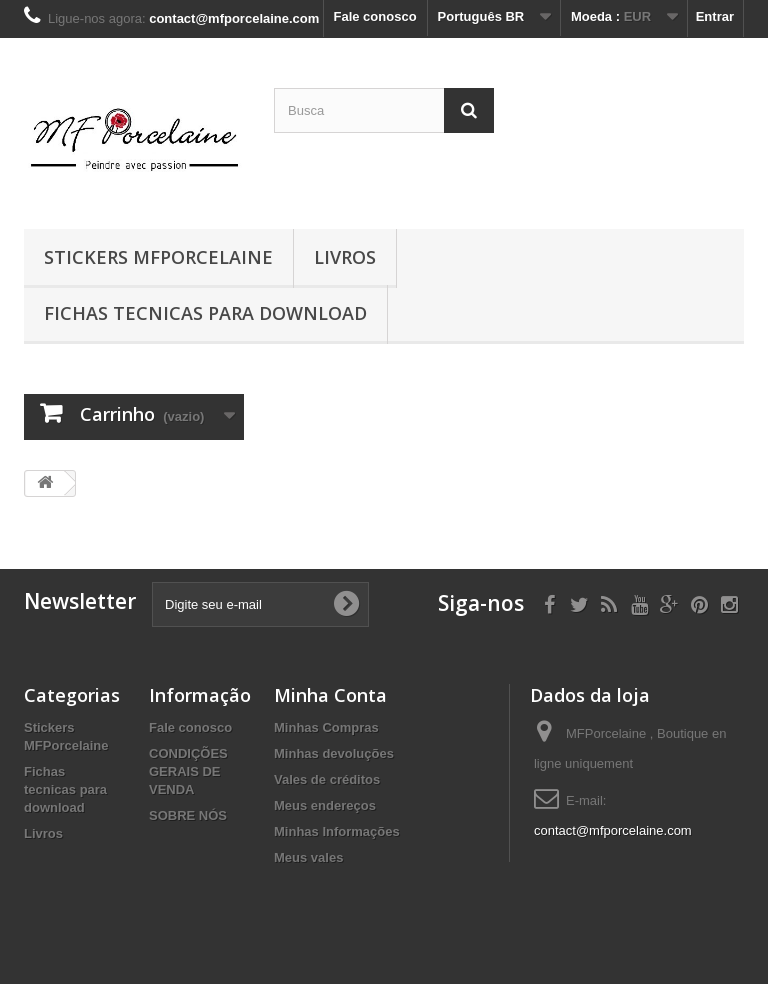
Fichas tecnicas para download (205, 313)
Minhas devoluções (334, 753)
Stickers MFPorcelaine (158, 257)
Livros (345, 257)
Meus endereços (325, 805)
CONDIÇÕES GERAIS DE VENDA (188, 771)
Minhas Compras (326, 727)
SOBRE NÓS (188, 815)
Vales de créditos (327, 779)
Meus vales (308, 857)
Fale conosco (375, 16)
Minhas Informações (337, 831)
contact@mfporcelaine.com (613, 830)
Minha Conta (330, 695)
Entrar (715, 16)
